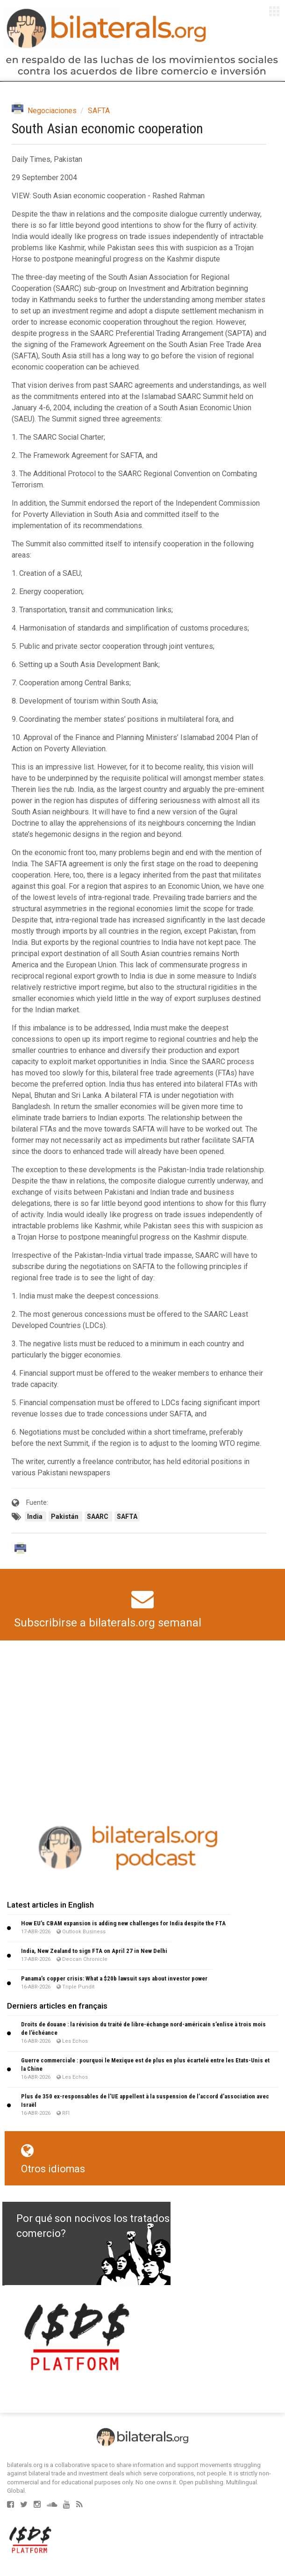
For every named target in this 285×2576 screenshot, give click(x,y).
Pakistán (65, 1516)
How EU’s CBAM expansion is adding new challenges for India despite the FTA (123, 1923)
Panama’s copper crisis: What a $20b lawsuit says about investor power (114, 1978)
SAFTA (99, 110)
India (35, 1516)
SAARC (98, 1516)
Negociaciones (52, 110)
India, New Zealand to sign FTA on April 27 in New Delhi (94, 1950)
